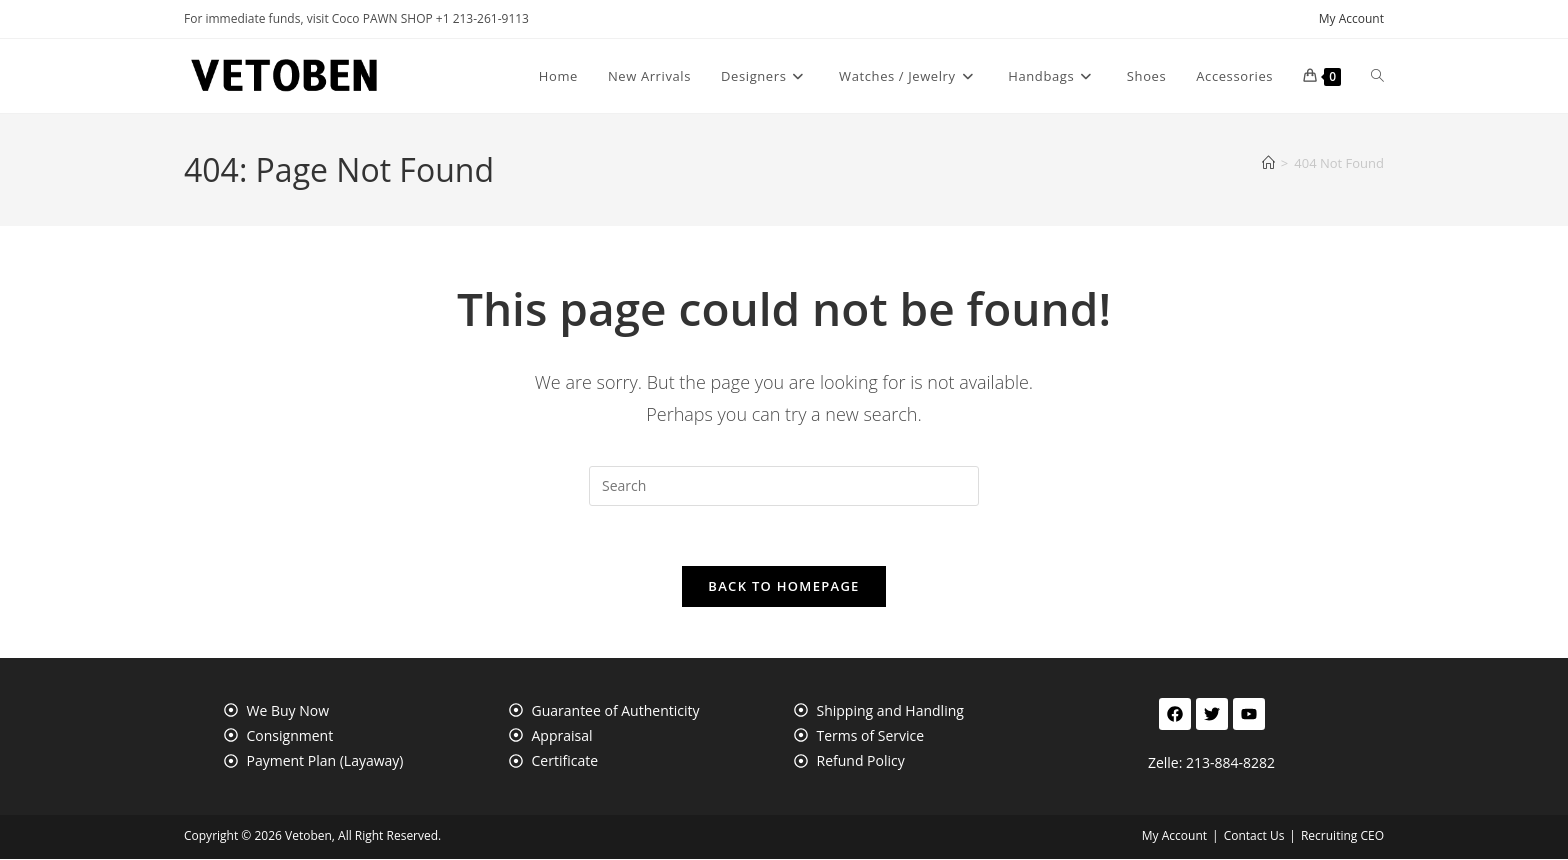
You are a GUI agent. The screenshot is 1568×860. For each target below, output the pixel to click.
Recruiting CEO (1342, 836)
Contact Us (1254, 836)
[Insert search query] (784, 486)
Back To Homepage (783, 587)
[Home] (1268, 163)
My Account (1351, 18)
